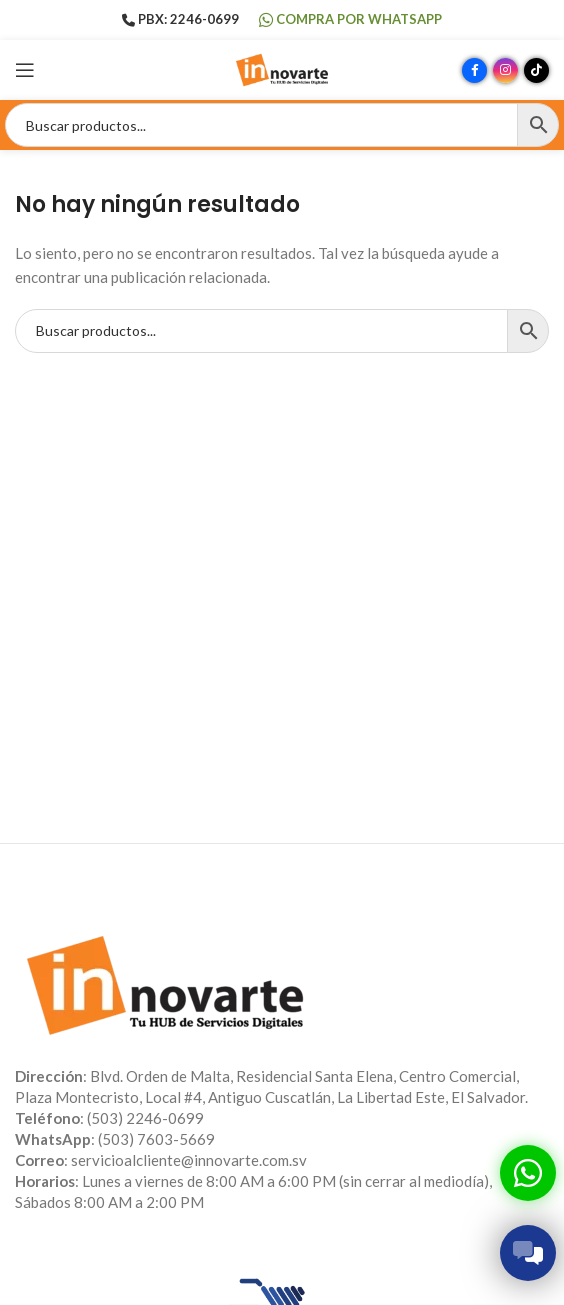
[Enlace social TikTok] (536, 70)
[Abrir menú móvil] (25, 70)
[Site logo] (282, 68)
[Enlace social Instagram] (505, 70)
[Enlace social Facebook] (474, 70)
